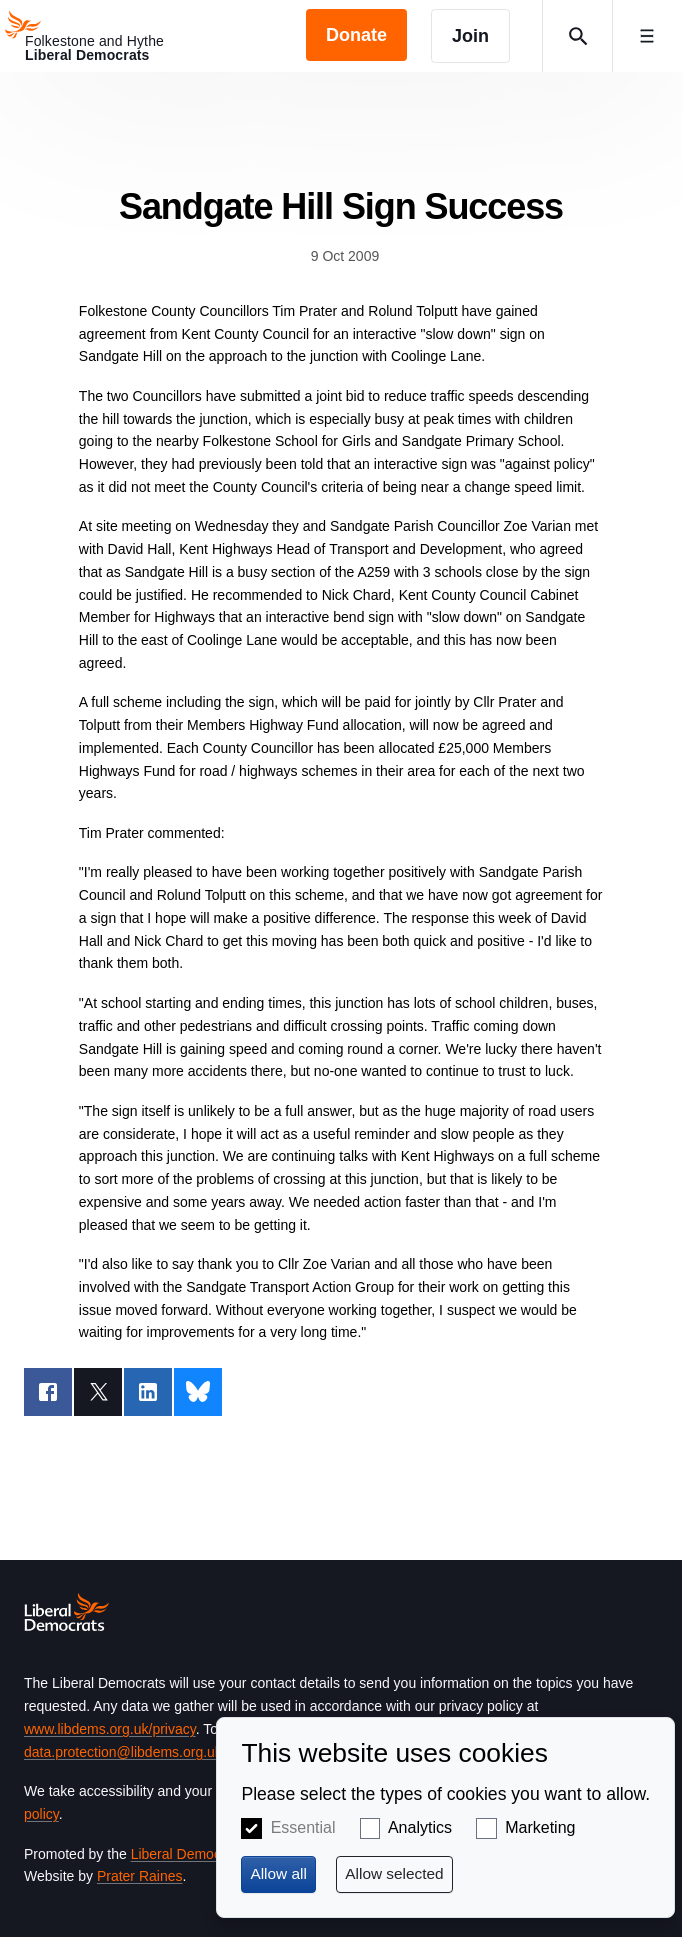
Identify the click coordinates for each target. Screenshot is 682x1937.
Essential (303, 1827)
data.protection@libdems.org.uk (123, 1752)
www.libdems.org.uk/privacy (110, 1729)
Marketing (540, 1827)
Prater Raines (140, 1876)
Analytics (420, 1827)
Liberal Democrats (188, 1854)
